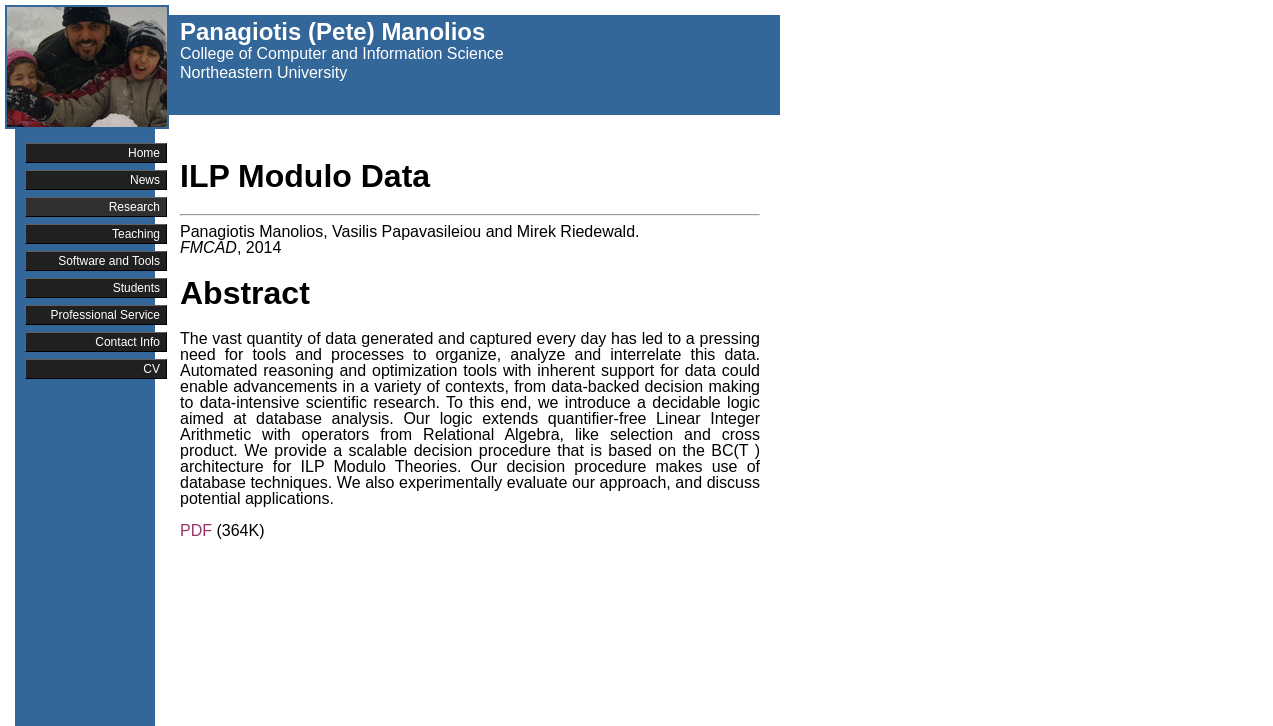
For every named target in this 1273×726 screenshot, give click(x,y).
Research (134, 207)
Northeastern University (263, 72)
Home (144, 153)
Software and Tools (109, 261)
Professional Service (105, 315)
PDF (196, 530)
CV (151, 369)
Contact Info (127, 342)
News (145, 180)
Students (136, 288)
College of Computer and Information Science (342, 53)
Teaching (136, 234)
